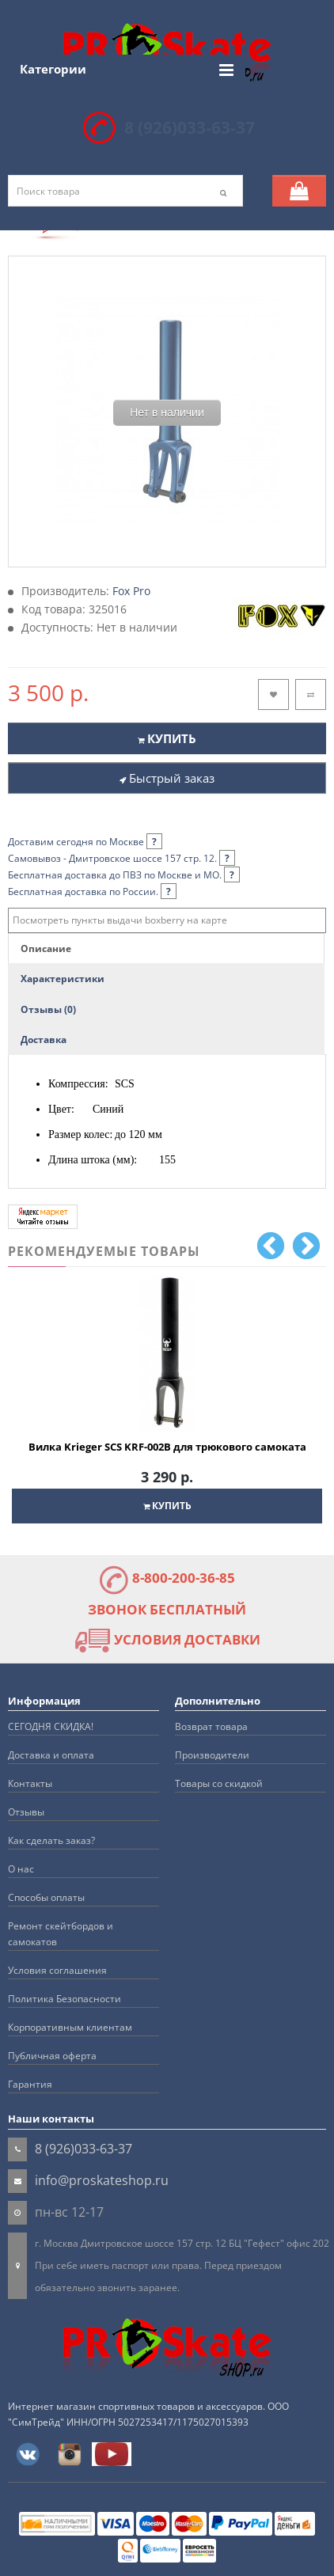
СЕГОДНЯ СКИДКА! (50, 1726)
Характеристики (62, 978)
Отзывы (26, 1812)
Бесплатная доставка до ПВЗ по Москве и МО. (124, 875)
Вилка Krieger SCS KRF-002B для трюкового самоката (167, 1447)
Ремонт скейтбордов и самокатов (60, 1933)
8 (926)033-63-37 (189, 127)
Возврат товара (211, 1726)
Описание (46, 948)
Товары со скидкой (219, 1783)
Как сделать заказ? (51, 1840)
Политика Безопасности (64, 1998)
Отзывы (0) (48, 1009)
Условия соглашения (57, 1970)
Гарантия (30, 2084)
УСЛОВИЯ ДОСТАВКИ (167, 1639)
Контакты (30, 1783)
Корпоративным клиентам (70, 2027)
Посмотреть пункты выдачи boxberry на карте (120, 920)
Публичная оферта (52, 2055)
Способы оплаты (46, 1897)
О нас (21, 1869)
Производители (212, 1755)
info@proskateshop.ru (102, 2180)
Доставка (43, 1039)
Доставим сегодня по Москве (85, 841)
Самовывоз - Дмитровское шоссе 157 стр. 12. (121, 858)
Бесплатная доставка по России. (92, 891)
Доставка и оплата (51, 1755)
